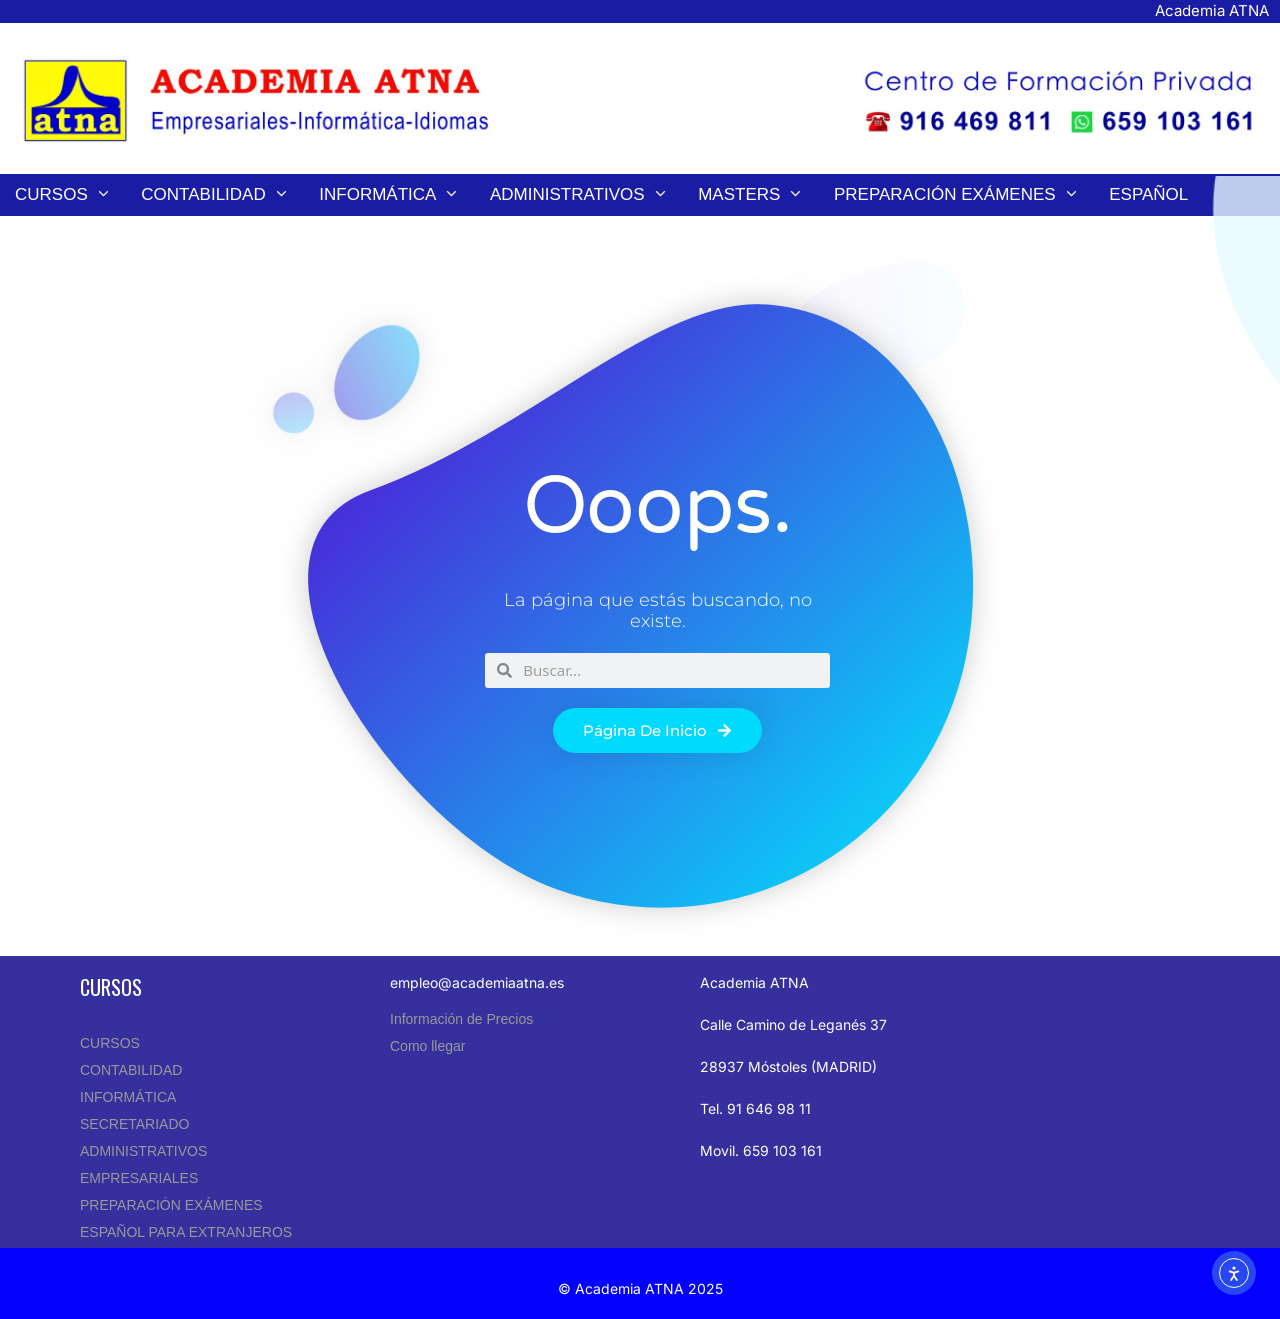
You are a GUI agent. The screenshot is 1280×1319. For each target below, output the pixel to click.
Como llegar (427, 1046)
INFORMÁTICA (128, 1097)
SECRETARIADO (134, 1124)
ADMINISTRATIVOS (143, 1151)
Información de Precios (461, 1019)
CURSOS (110, 1043)
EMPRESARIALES (139, 1178)
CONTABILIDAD (131, 1070)
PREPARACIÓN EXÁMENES (171, 1205)
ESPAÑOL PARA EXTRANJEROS (186, 1232)
